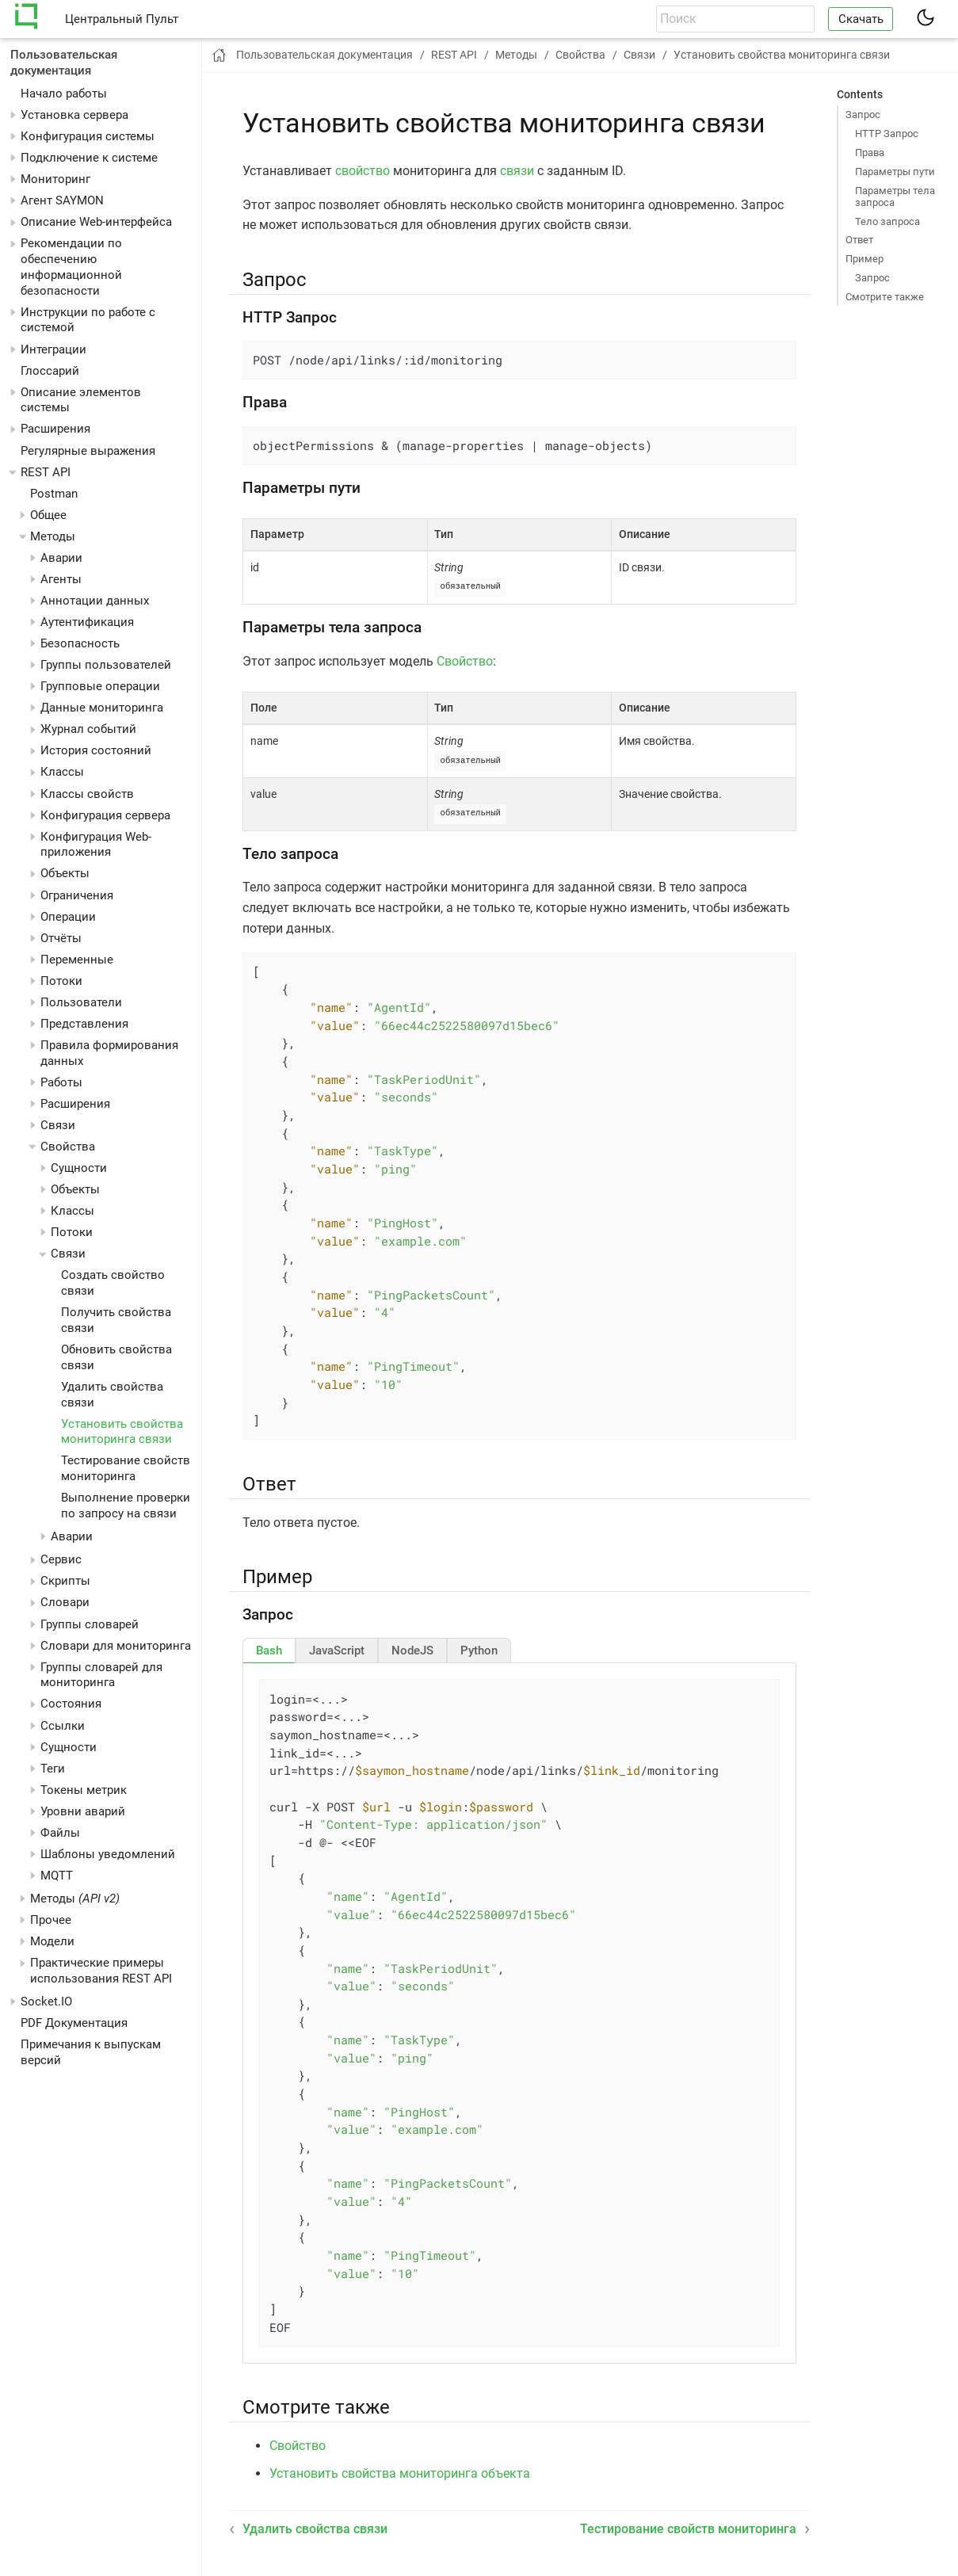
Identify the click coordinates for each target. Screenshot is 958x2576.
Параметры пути (895, 171)
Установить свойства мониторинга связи (122, 1432)
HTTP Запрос (886, 133)
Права (869, 152)
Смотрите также (884, 297)
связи (517, 170)
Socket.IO (46, 2001)
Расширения (55, 429)
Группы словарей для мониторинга (101, 1675)
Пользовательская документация (63, 63)
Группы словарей (89, 1624)
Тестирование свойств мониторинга (125, 1468)
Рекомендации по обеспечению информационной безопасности (71, 266)
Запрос (862, 114)
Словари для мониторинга (115, 1646)
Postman (54, 494)
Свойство (465, 660)
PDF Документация (74, 2023)
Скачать (861, 19)
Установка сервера (74, 115)
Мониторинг (55, 179)
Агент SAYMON (62, 200)
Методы (75, 1898)
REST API (46, 472)
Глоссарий (50, 371)
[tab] (269, 1648)
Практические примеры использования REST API (101, 1971)
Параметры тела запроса (895, 196)
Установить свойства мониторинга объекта (399, 2471)
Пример (864, 259)
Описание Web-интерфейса (96, 222)
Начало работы (64, 93)
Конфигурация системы (88, 136)
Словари (65, 1602)
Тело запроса (887, 221)
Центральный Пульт (121, 19)
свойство (362, 170)
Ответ (859, 240)
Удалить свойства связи (314, 2526)
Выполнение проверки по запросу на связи (125, 1505)
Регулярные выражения (88, 451)
